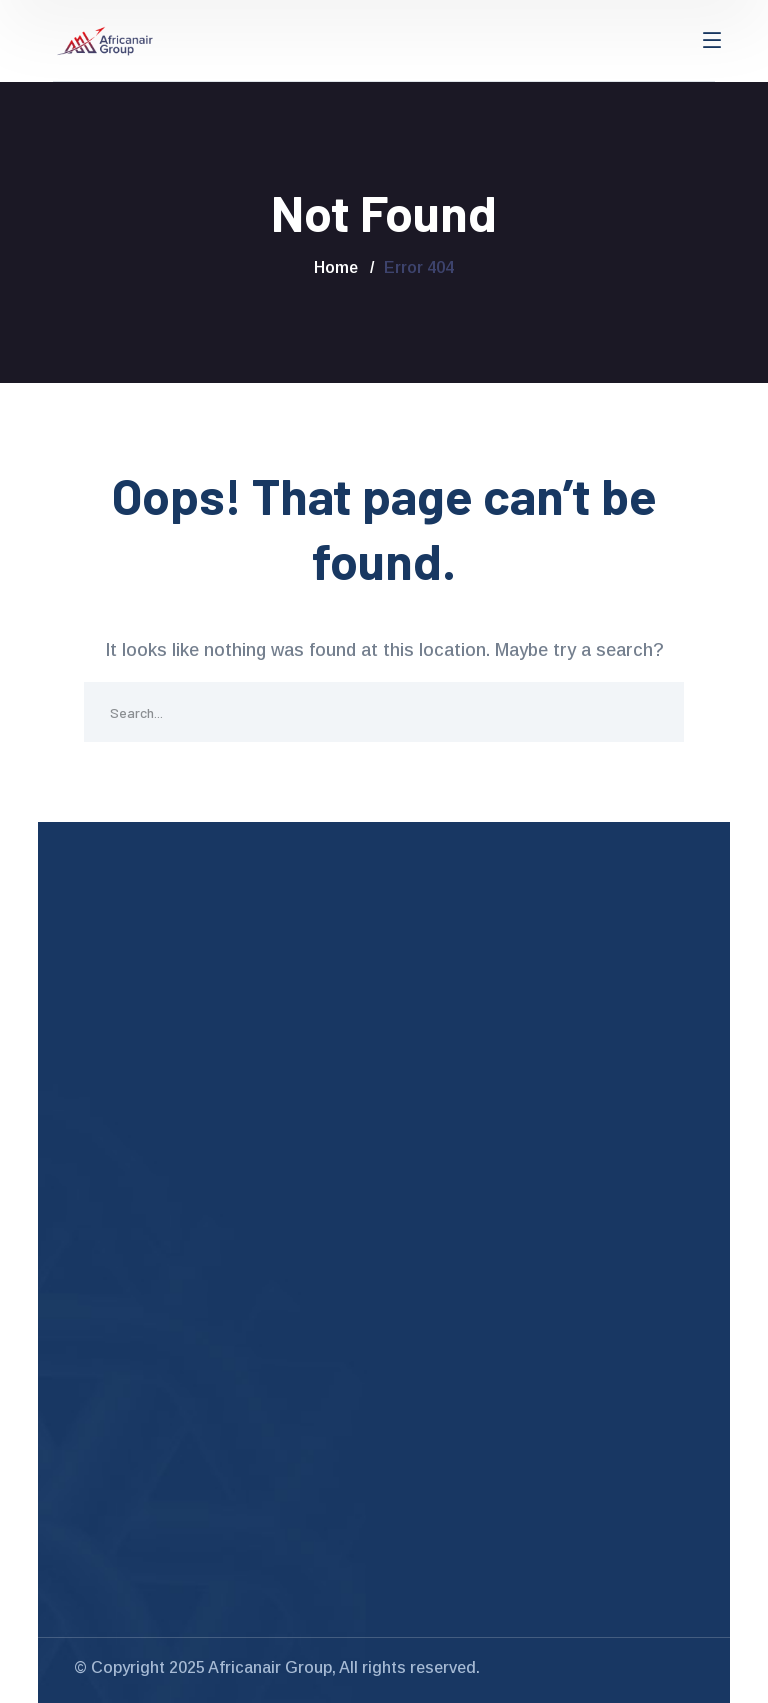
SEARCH (654, 712)
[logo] (105, 40)
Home (336, 267)
